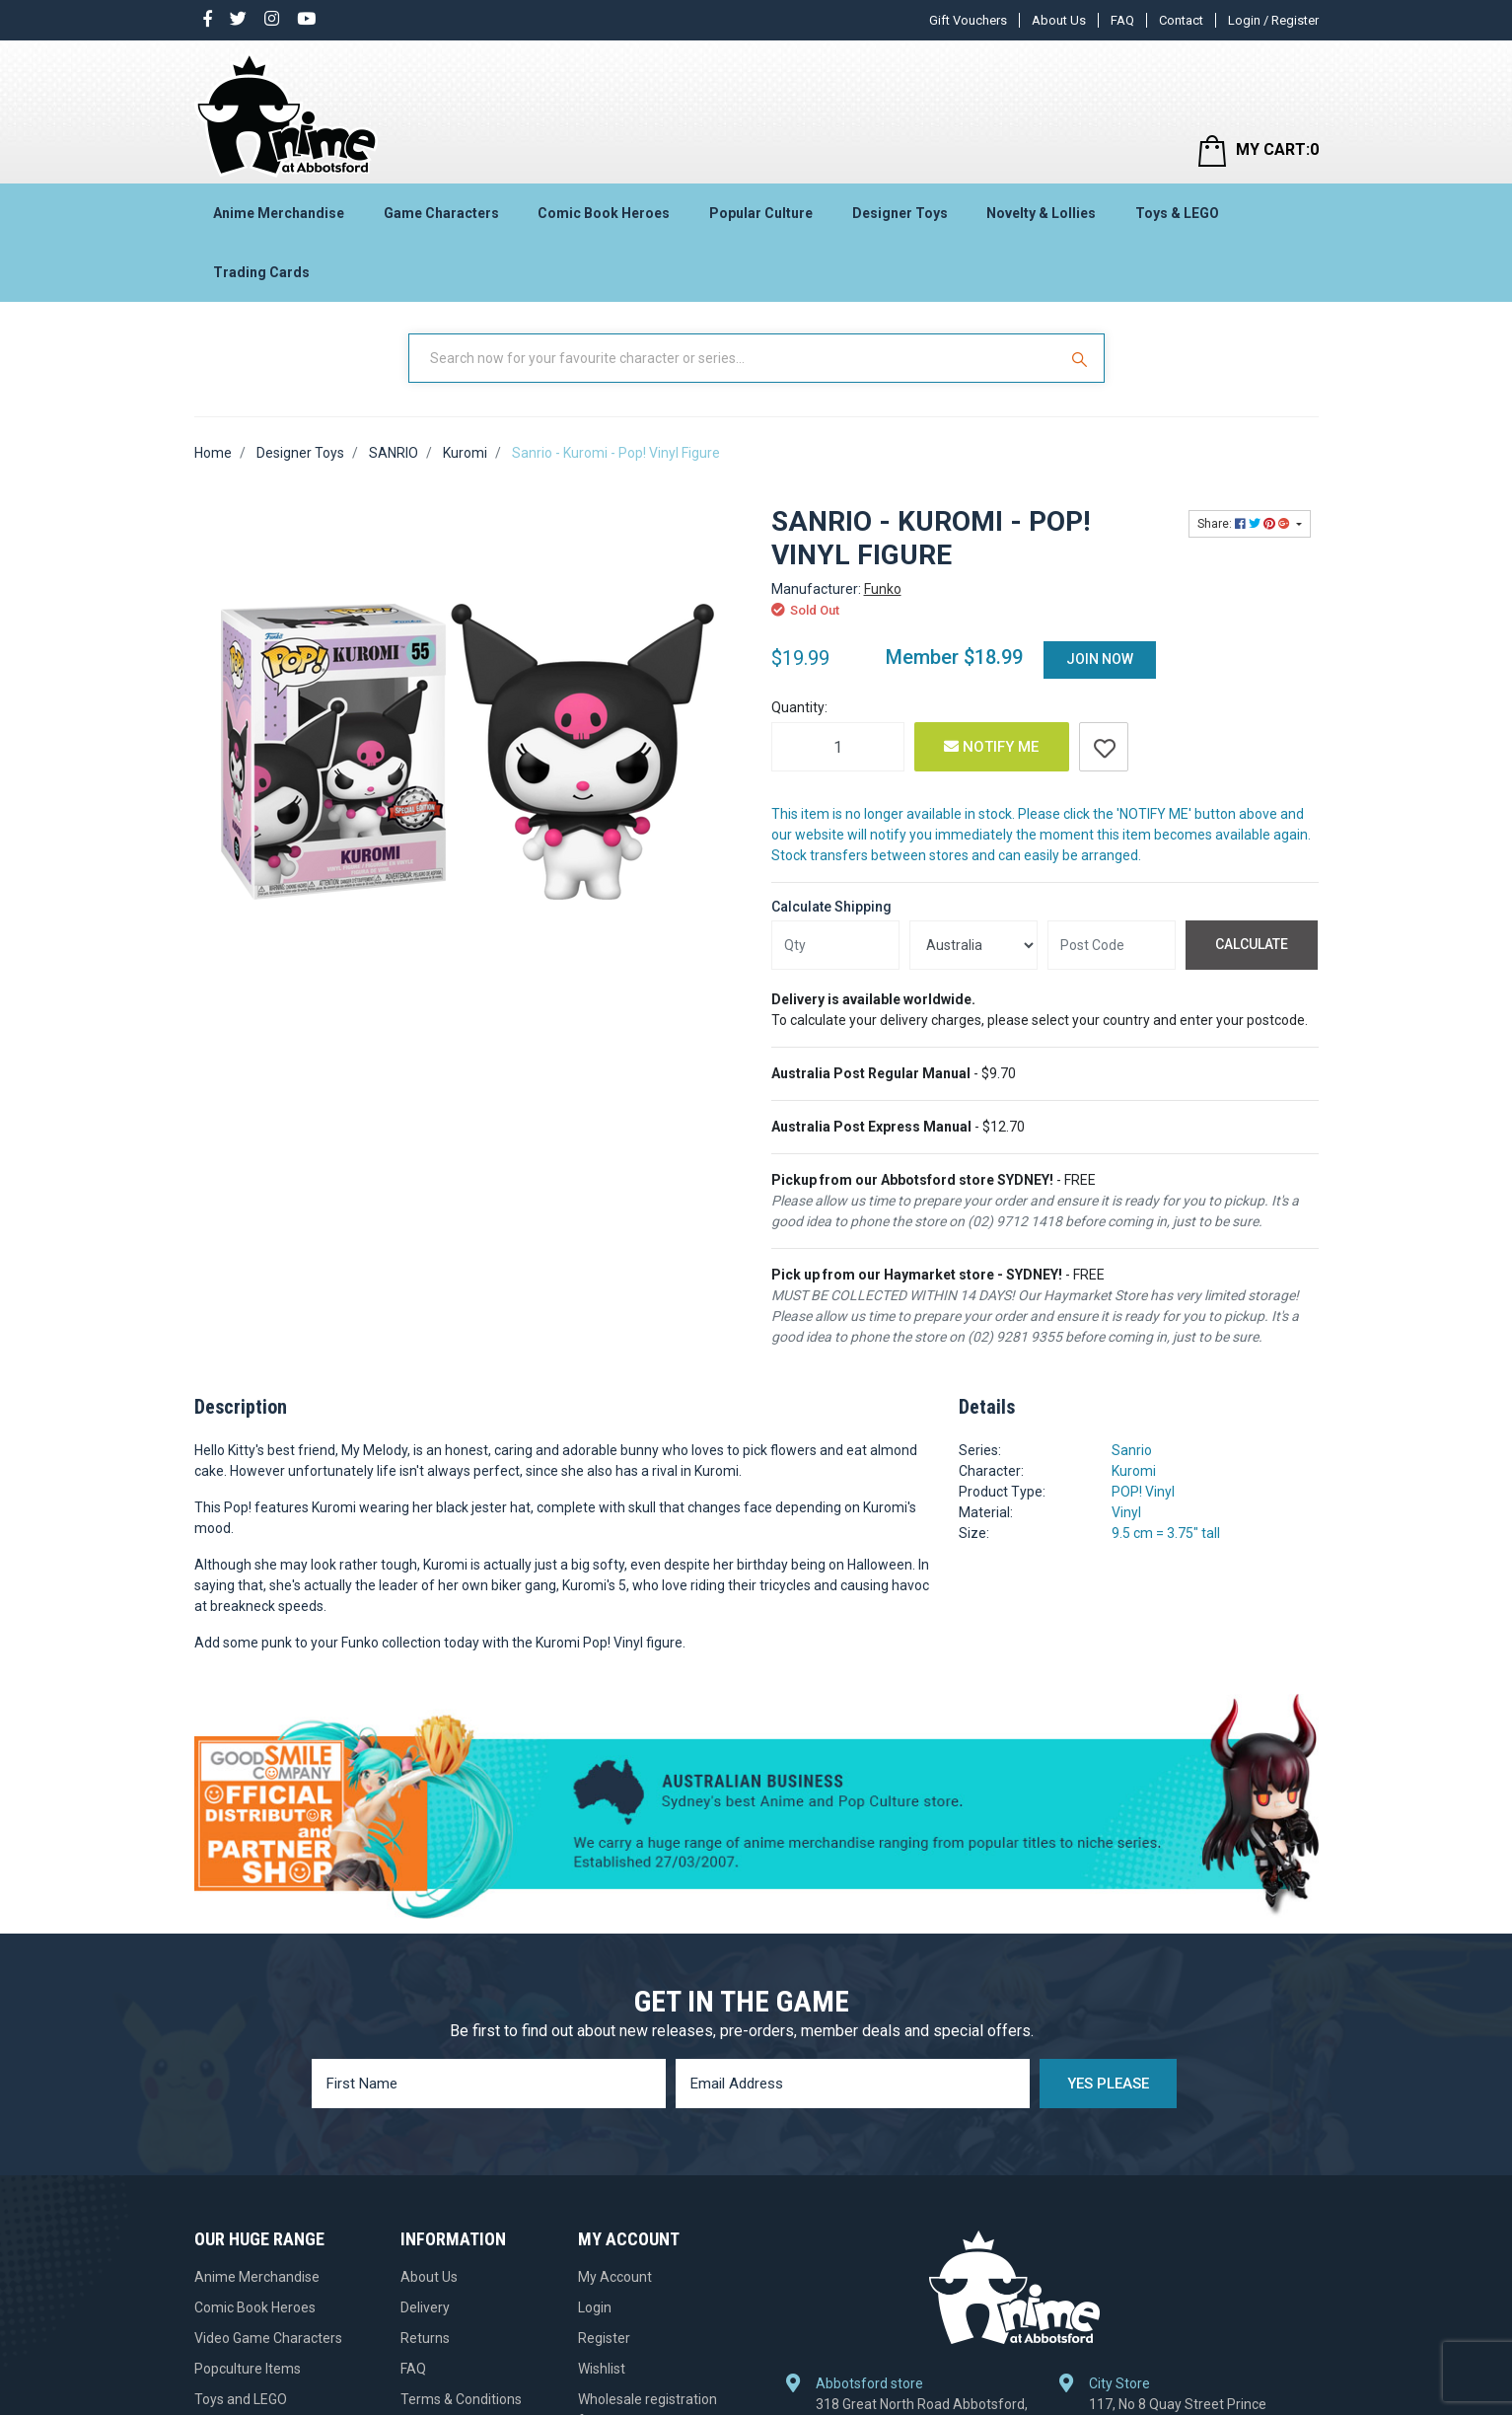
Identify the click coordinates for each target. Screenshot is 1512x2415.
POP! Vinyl (1143, 1492)
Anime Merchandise (278, 213)
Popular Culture (761, 213)
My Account (615, 2277)
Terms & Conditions (461, 2399)
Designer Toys (900, 213)
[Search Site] (1082, 358)
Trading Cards (261, 272)
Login (595, 2307)
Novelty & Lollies (1041, 213)
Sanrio (1132, 1450)
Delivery (425, 2307)
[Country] (973, 945)
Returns (425, 2338)
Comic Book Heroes (604, 213)
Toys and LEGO (240, 2399)
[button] (1103, 746)
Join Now (1099, 659)
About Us (1059, 20)
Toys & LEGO (1177, 213)
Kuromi (1134, 1471)
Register (604, 2338)
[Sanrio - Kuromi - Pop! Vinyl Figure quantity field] (837, 746)
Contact (1181, 20)
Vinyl (1126, 1512)
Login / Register (1273, 20)
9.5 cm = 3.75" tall (1166, 1533)
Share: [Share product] (1245, 524)
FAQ (1122, 20)
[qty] (835, 945)
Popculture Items (247, 2369)
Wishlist (601, 2369)
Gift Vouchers (968, 20)
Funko (882, 589)
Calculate (1251, 944)
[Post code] (1111, 945)
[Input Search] (734, 358)
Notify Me (991, 747)
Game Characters (441, 213)
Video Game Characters (268, 2338)
